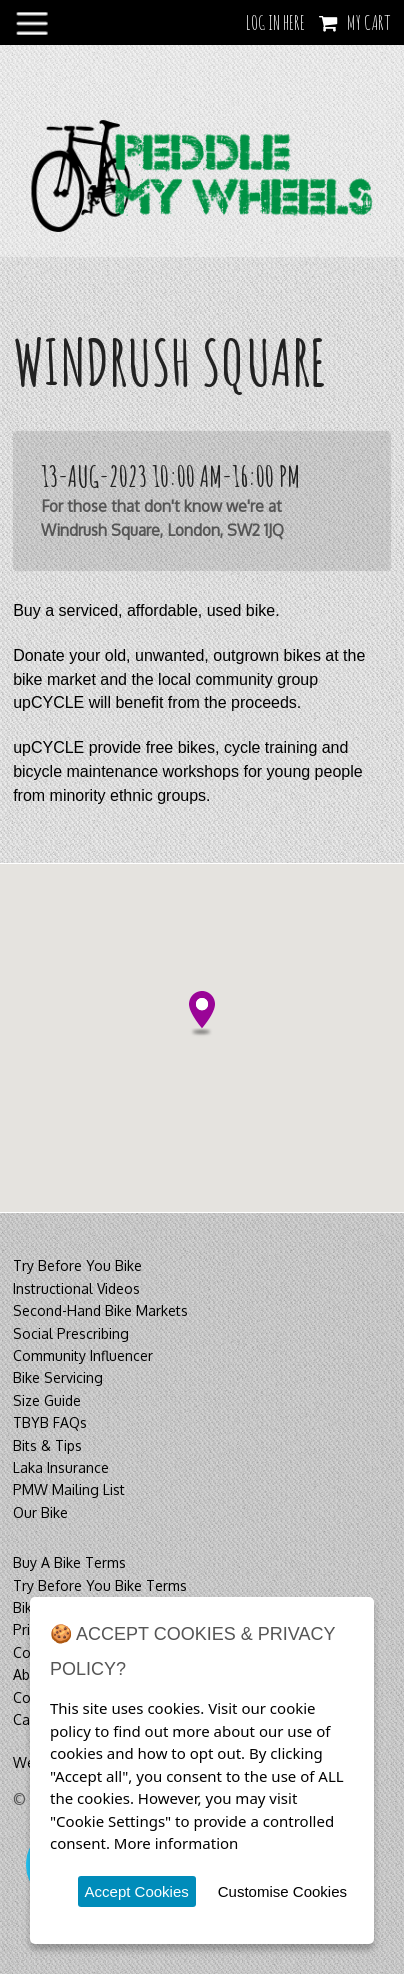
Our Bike (40, 1512)
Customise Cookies (282, 1891)
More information (176, 1843)
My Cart (369, 22)
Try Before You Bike (77, 1265)
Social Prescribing (71, 1333)
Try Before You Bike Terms (100, 1585)
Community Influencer (83, 1355)
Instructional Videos (76, 1288)
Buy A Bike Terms (69, 1562)
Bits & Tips (47, 1445)
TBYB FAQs (50, 1422)
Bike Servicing (58, 1377)
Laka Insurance (61, 1467)
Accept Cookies (137, 1891)
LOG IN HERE (275, 22)
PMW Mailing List (69, 1489)
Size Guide (47, 1400)
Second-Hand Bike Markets (100, 1310)
